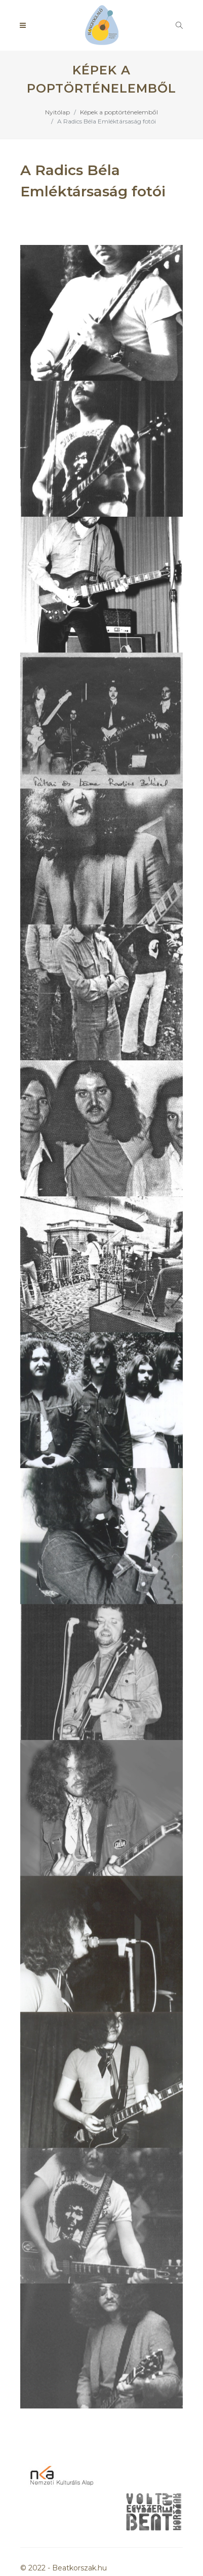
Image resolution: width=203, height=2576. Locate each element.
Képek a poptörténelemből (119, 112)
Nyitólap (57, 112)
